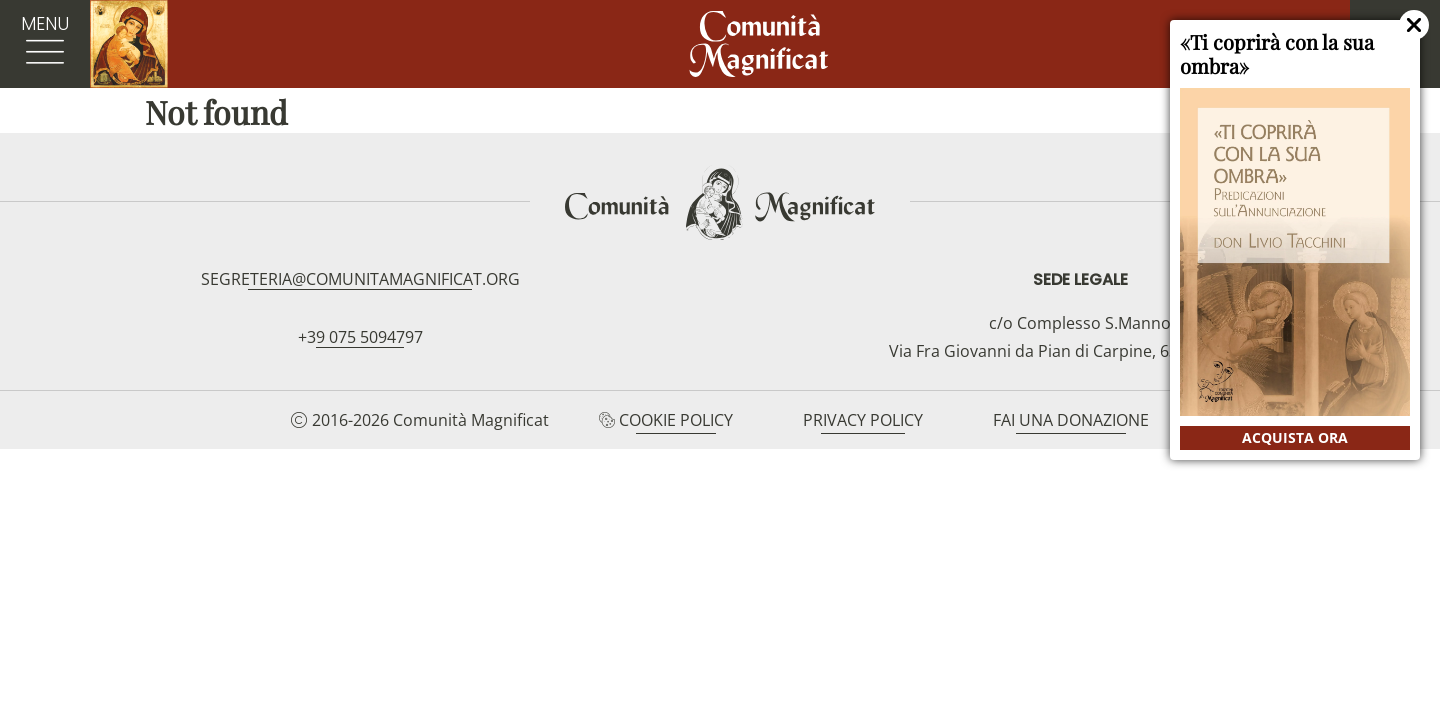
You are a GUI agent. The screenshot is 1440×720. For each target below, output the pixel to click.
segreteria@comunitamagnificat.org (360, 279)
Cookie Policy (676, 420)
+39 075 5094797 (360, 337)
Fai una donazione (1071, 420)
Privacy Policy (863, 420)
